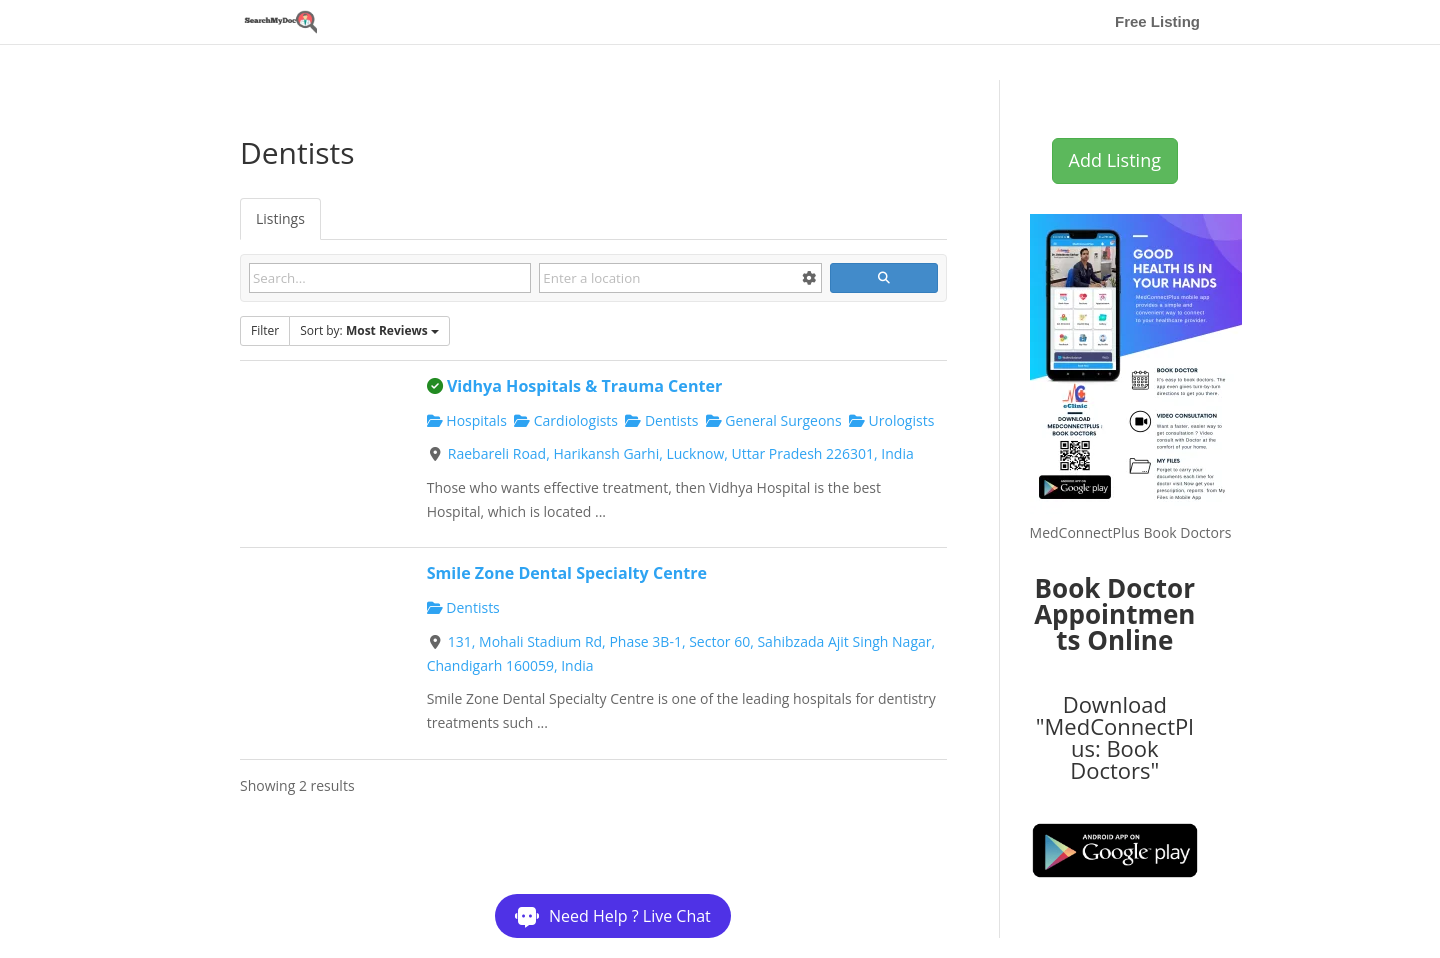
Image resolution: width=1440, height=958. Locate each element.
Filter (265, 330)
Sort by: (369, 330)
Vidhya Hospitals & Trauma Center (584, 386)
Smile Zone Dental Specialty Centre (567, 573)
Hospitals (467, 420)
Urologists (891, 420)
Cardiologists (566, 420)
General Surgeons (774, 420)
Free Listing (1157, 22)
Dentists (661, 420)
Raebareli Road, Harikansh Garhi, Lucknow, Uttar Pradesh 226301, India (681, 453)
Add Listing (1115, 160)
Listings (280, 218)
